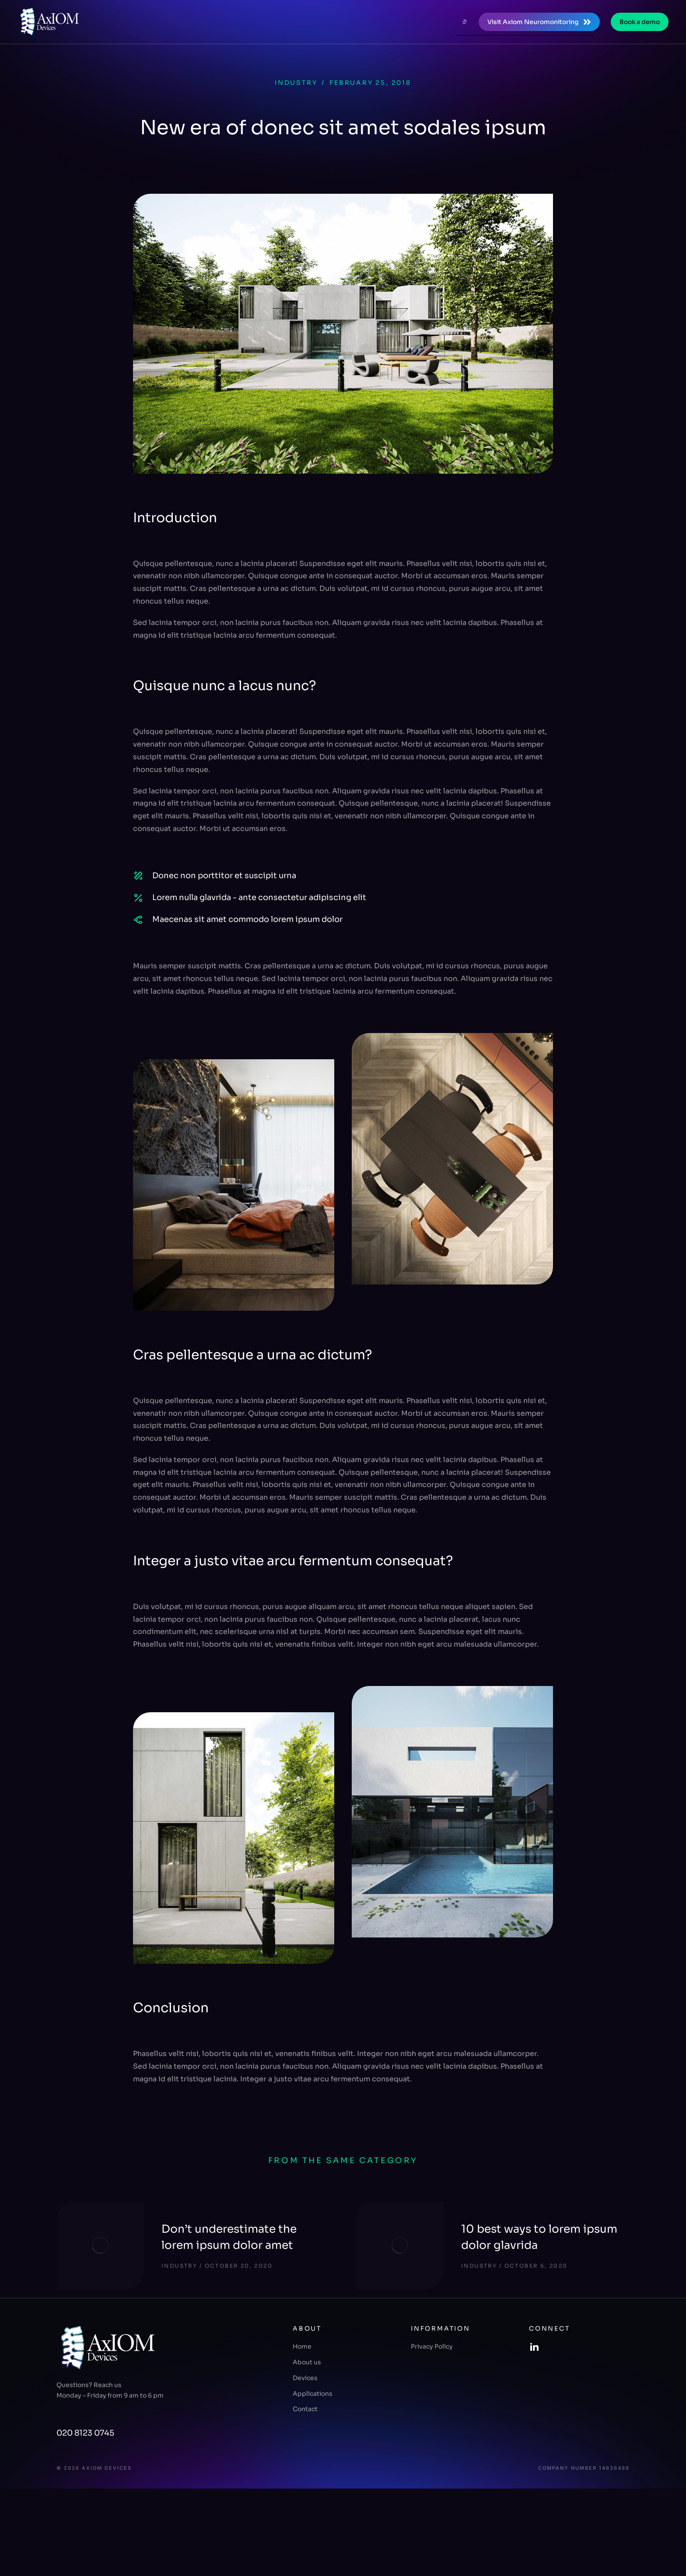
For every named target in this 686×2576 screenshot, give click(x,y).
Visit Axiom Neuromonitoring (539, 22)
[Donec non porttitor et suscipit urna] (138, 875)
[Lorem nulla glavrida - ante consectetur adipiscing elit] (138, 898)
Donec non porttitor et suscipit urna (224, 875)
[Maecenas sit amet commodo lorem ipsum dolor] (138, 920)
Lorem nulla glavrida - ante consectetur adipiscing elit (259, 897)
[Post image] (100, 2245)
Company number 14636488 (584, 2468)
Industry (296, 83)
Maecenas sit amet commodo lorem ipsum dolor (247, 919)
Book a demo (640, 22)
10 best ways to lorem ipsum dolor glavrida (539, 2237)
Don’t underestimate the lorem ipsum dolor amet (229, 2237)
